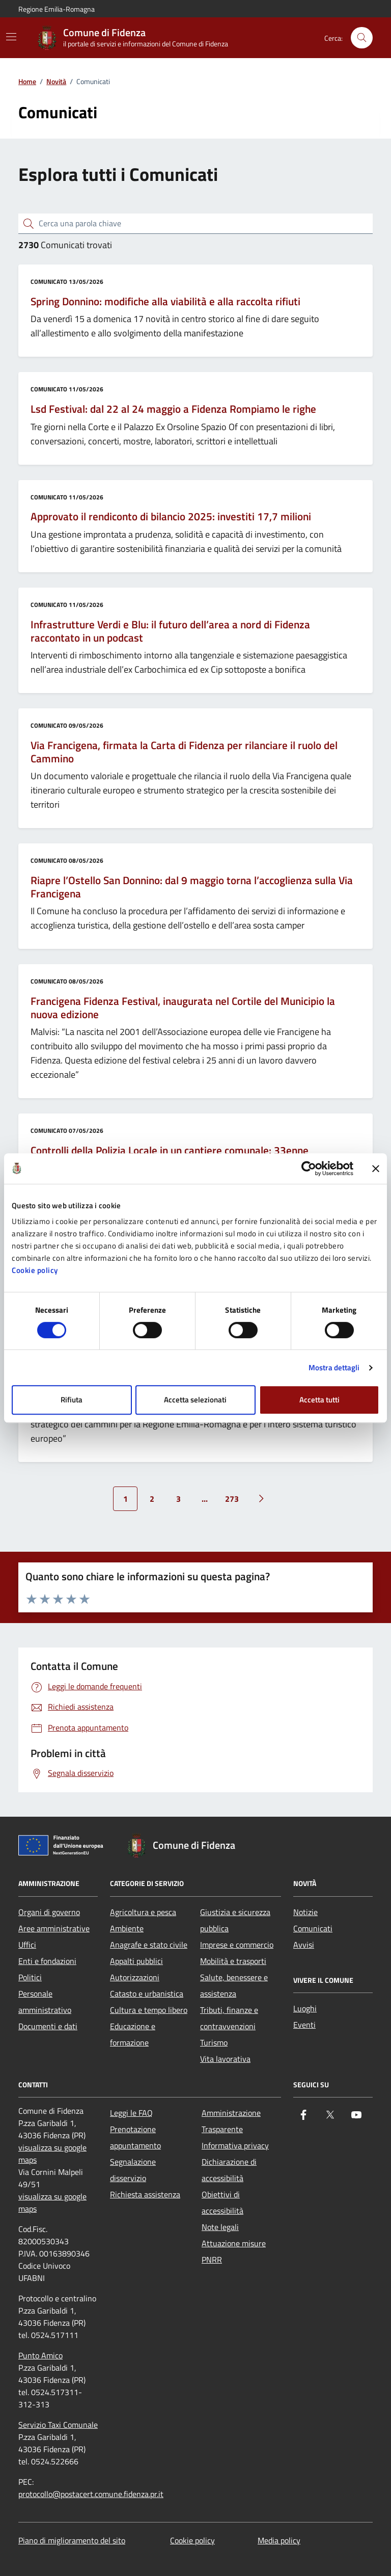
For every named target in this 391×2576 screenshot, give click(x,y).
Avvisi (303, 1944)
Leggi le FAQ (131, 2113)
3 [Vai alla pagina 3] (178, 1499)
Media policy (279, 2540)
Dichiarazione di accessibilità (229, 2170)
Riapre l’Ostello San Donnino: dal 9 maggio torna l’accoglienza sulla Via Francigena (192, 887)
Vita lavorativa (225, 2059)
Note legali (220, 2227)
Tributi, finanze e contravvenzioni (229, 2018)
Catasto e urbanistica (146, 1993)
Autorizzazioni (134, 1977)
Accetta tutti (319, 1399)
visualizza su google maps (52, 2153)
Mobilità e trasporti (233, 1961)
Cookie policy (35, 1270)
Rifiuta (71, 1399)
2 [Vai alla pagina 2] (152, 1499)
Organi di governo (49, 1912)
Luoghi (305, 2008)
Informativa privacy (235, 2145)
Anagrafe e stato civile (148, 1944)
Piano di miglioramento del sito (71, 2540)
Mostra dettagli (334, 1367)
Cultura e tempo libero (148, 2010)
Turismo (214, 2042)
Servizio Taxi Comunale (58, 2425)
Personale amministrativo (44, 2001)
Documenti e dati (47, 2026)
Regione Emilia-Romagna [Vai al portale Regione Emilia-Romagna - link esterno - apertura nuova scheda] (56, 9)
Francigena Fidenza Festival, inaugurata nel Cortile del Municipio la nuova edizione (183, 1008)
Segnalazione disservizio (133, 2170)
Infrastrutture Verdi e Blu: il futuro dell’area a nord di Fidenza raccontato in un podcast (170, 631)
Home (27, 81)
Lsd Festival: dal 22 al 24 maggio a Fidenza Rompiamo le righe (173, 409)
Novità (56, 81)
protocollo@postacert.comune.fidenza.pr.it (90, 2494)
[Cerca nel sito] (362, 38)
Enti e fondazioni (47, 1961)
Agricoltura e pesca (143, 1912)
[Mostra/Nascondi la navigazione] (11, 37)
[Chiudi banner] (375, 1168)
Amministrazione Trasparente (231, 2121)
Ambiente (127, 1928)
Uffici (27, 1944)
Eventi (304, 2025)
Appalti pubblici (136, 1961)
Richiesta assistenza (145, 2194)
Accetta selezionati (195, 1399)
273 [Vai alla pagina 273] (232, 1499)
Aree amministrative (54, 1928)
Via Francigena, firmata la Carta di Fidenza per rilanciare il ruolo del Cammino (184, 752)
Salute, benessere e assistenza (234, 1985)
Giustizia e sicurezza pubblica (235, 1920)
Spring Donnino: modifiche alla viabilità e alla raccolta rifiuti (165, 301)
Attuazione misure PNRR (234, 2251)
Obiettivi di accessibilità (222, 2202)
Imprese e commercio (236, 1944)
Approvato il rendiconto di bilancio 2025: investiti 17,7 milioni (171, 516)
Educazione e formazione (132, 2034)
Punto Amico (40, 2355)
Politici (30, 1977)
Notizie (305, 1912)
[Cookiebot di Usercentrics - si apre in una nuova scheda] (308, 1168)
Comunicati (312, 1928)
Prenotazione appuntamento (135, 2137)
